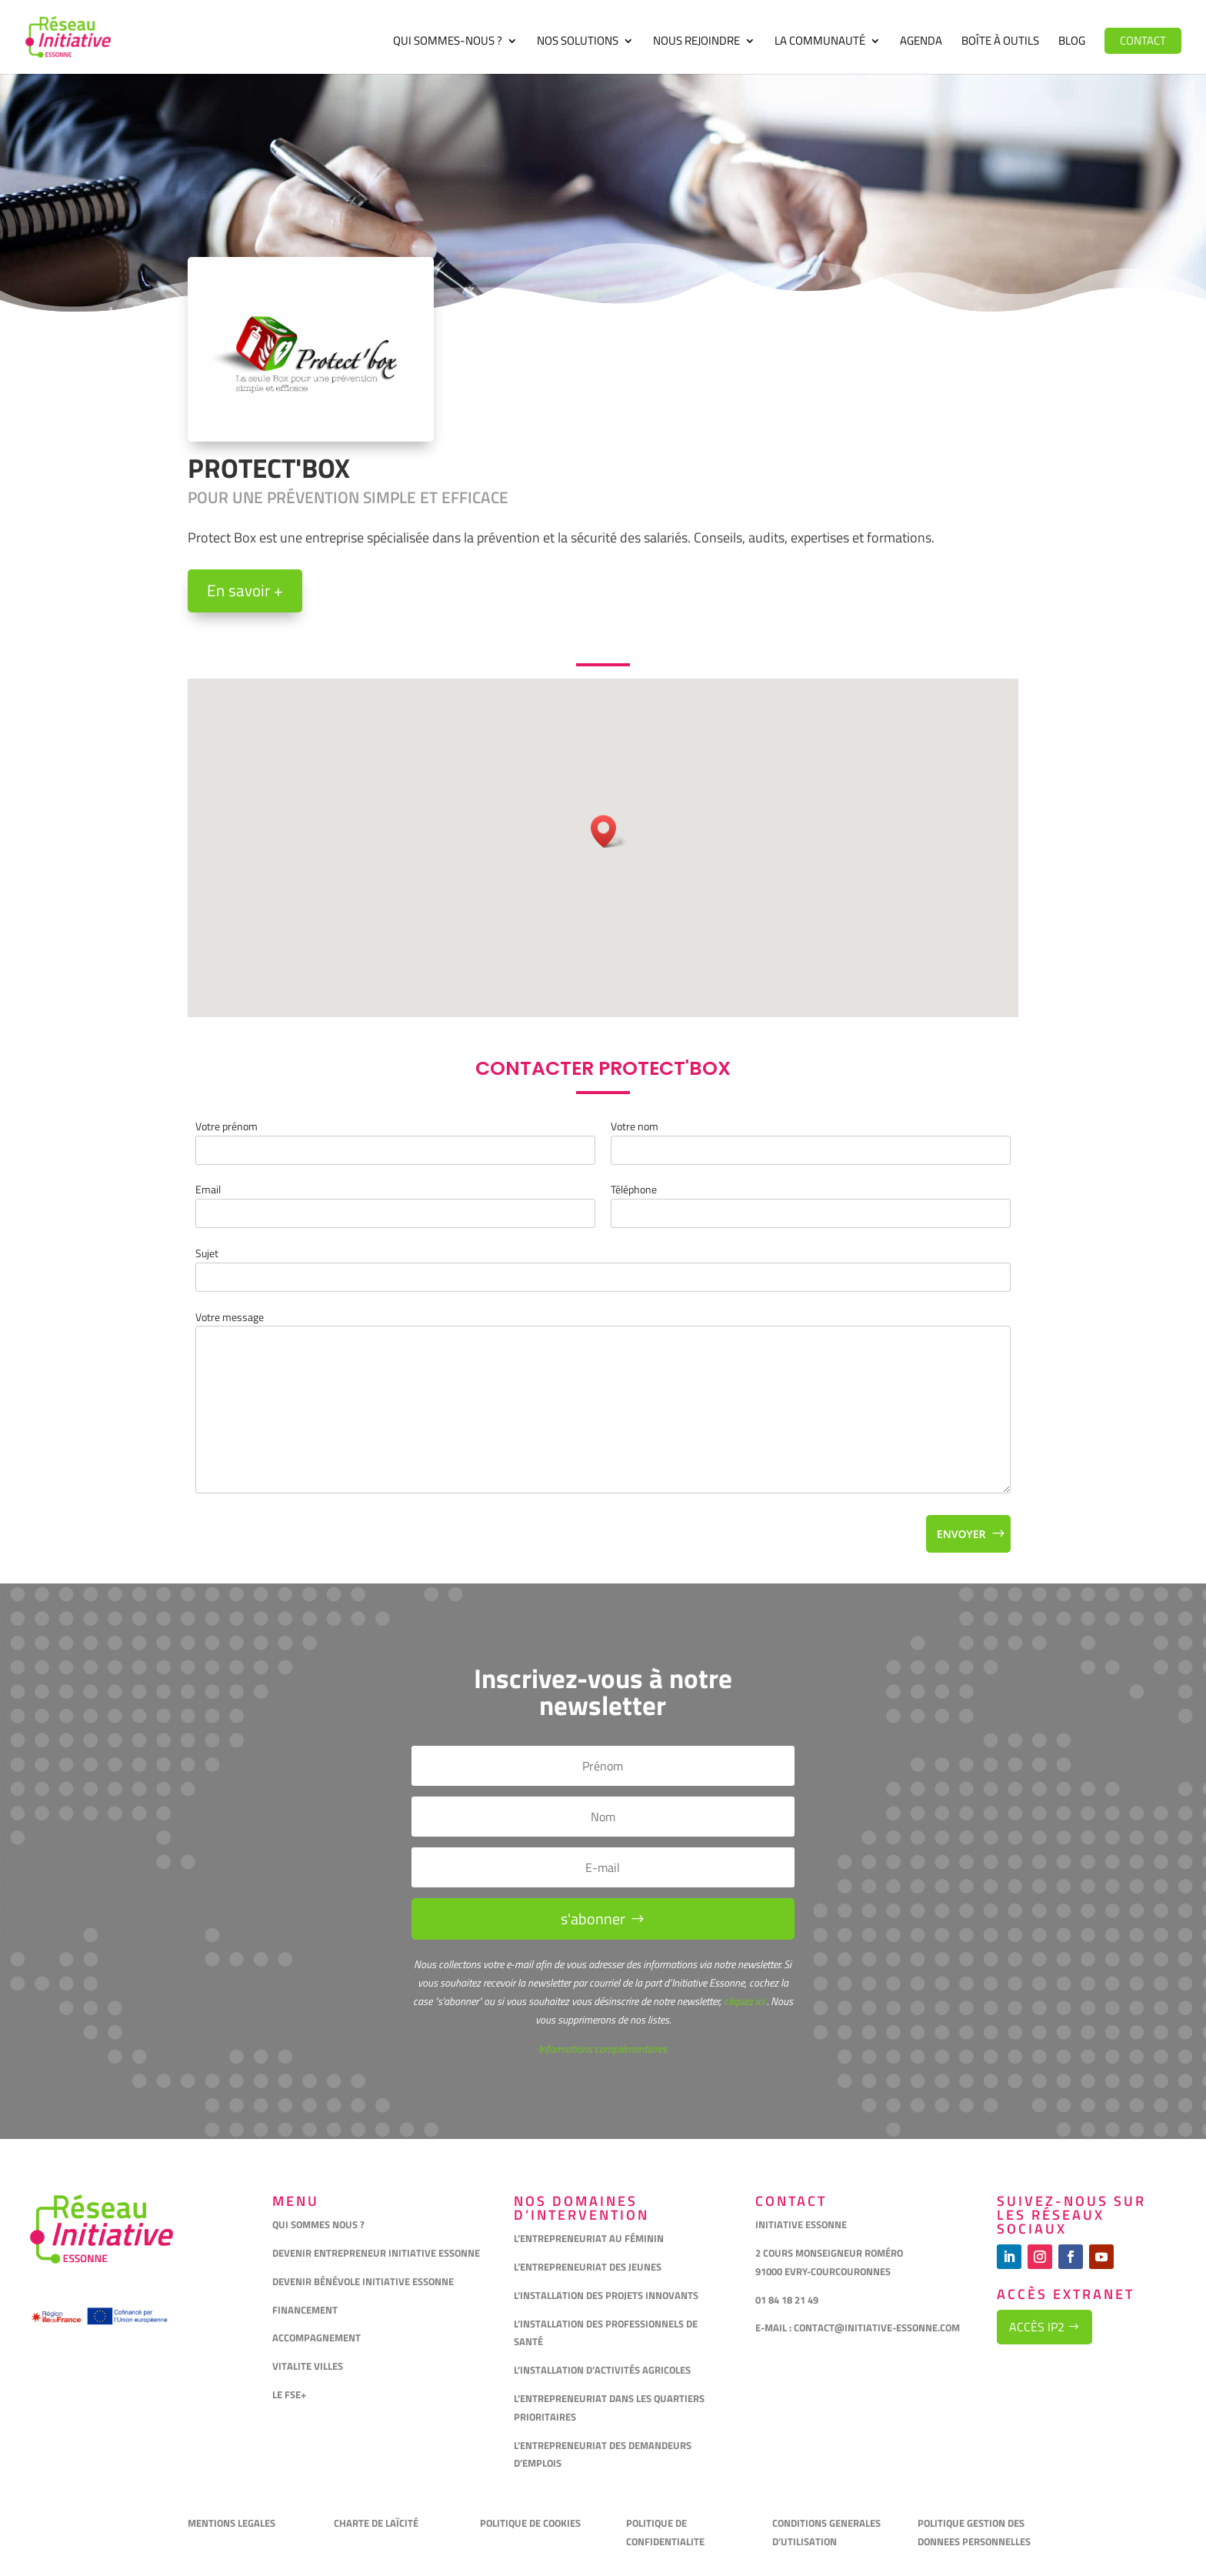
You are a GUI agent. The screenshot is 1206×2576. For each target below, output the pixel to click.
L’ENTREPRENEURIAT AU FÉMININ (589, 2238)
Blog (1071, 42)
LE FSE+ (289, 2394)
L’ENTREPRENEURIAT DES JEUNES (587, 2266)
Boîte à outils (1000, 42)
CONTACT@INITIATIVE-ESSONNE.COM (877, 2327)
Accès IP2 (1036, 2326)
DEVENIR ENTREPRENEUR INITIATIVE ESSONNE (376, 2253)
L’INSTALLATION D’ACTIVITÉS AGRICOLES (602, 2369)
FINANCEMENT (305, 2309)
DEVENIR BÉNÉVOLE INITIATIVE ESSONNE (363, 2281)
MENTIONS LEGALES (231, 2523)
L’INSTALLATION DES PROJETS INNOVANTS (606, 2295)
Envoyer (961, 1534)
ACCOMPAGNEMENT (316, 2337)
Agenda (921, 42)
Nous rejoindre (696, 42)
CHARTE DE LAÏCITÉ (376, 2523)
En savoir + (245, 590)
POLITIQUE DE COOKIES (530, 2523)
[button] (608, 831)
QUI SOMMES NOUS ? (318, 2224)
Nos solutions (577, 42)
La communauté (820, 42)
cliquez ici (743, 2001)
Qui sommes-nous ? (447, 42)
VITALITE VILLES (308, 2366)
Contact (1143, 40)
